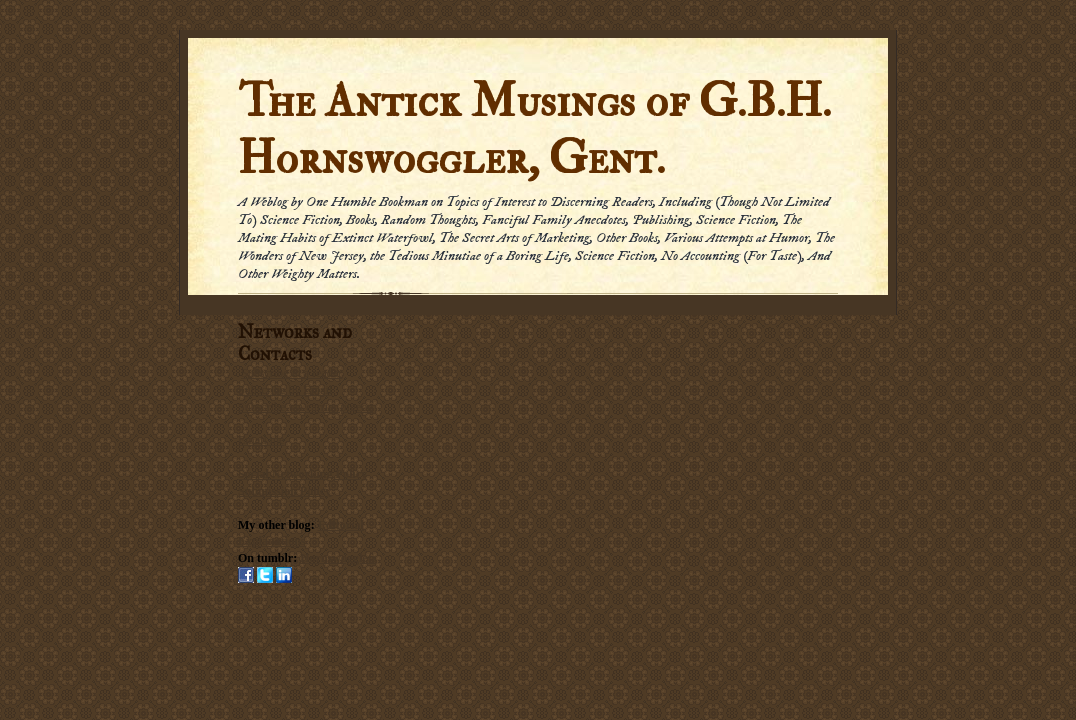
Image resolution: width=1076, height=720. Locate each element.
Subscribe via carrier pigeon (305, 407)
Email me (261, 440)
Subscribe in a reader (291, 373)
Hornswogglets (338, 558)
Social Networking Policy (302, 474)
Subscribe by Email (285, 390)
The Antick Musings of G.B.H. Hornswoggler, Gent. (534, 130)
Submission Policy (284, 491)
